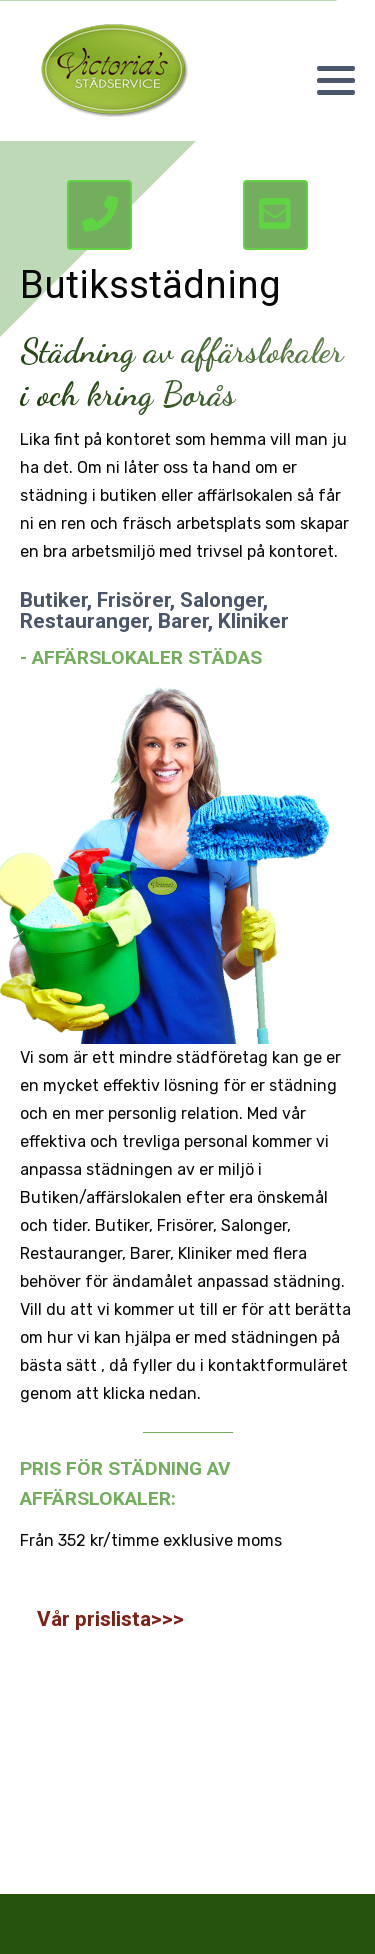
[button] (336, 80)
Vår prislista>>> (110, 1619)
